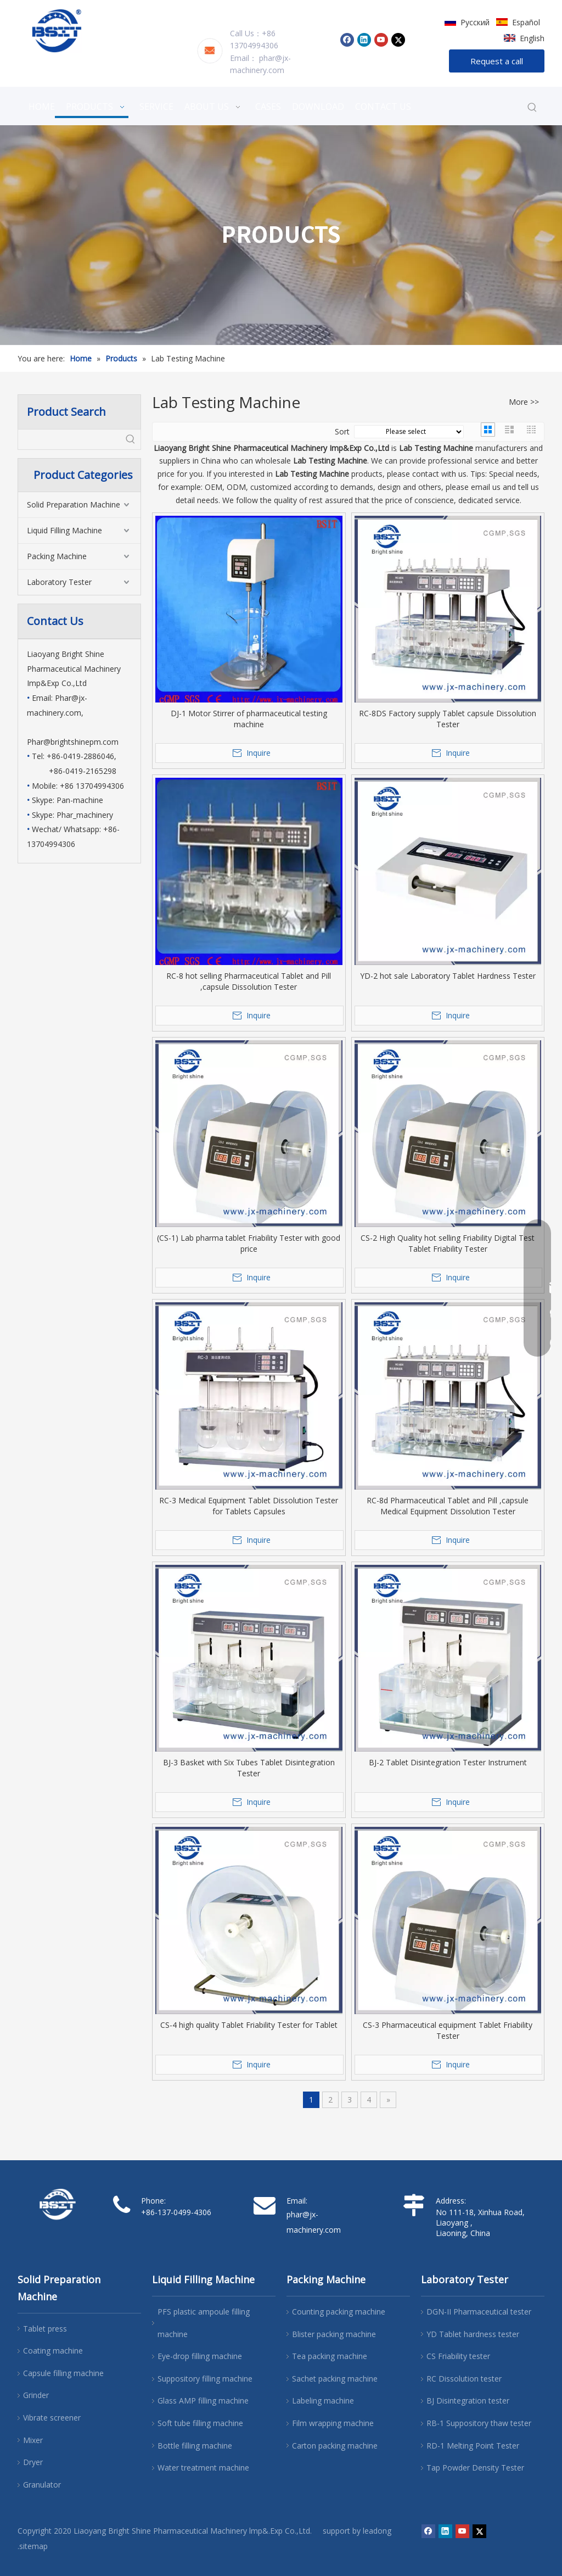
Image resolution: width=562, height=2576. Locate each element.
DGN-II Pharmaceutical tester (478, 2311)
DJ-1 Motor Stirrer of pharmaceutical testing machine (249, 718)
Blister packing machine (334, 2334)
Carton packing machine (335, 2445)
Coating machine (53, 2350)
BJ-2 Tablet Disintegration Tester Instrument (448, 1762)
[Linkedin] (364, 39)
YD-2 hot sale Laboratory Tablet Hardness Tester (448, 976)
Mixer (33, 2440)
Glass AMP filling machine (203, 2400)
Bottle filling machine (195, 2445)
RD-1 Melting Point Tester (472, 2445)
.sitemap (33, 2546)
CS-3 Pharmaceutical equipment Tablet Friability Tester (447, 2030)
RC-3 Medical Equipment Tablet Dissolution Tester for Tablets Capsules (248, 1505)
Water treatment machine (203, 2467)
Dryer (33, 2462)
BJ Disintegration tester (467, 2400)
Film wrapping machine (333, 2423)
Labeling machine (323, 2400)
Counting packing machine (338, 2311)
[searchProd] (69, 439)
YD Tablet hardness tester (472, 2334)
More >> (524, 402)
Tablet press (45, 2328)
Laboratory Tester (59, 582)
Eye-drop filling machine (200, 2356)
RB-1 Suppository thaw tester (478, 2423)
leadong (377, 2530)
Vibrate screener (52, 2417)
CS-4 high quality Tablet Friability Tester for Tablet (249, 2025)
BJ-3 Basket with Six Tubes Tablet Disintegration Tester (249, 1767)
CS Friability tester (458, 2356)
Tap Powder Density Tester (475, 2467)
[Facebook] (347, 39)
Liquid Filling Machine (64, 530)
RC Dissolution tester (464, 2378)
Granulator (42, 2484)
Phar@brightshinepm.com (73, 742)
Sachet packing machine (335, 2378)
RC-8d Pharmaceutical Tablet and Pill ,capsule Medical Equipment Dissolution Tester (448, 1505)
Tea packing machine (329, 2356)
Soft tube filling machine (200, 2423)
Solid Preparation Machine (73, 504)
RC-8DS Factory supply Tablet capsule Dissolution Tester (447, 718)
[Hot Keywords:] (532, 108)
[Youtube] (381, 39)
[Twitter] (398, 39)
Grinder (36, 2395)
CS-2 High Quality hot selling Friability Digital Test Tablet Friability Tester (448, 1243)
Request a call (496, 60)
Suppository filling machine (205, 2378)
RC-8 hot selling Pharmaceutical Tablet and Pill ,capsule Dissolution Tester (248, 981)
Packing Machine (57, 556)
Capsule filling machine (63, 2373)
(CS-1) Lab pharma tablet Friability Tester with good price (248, 1243)
